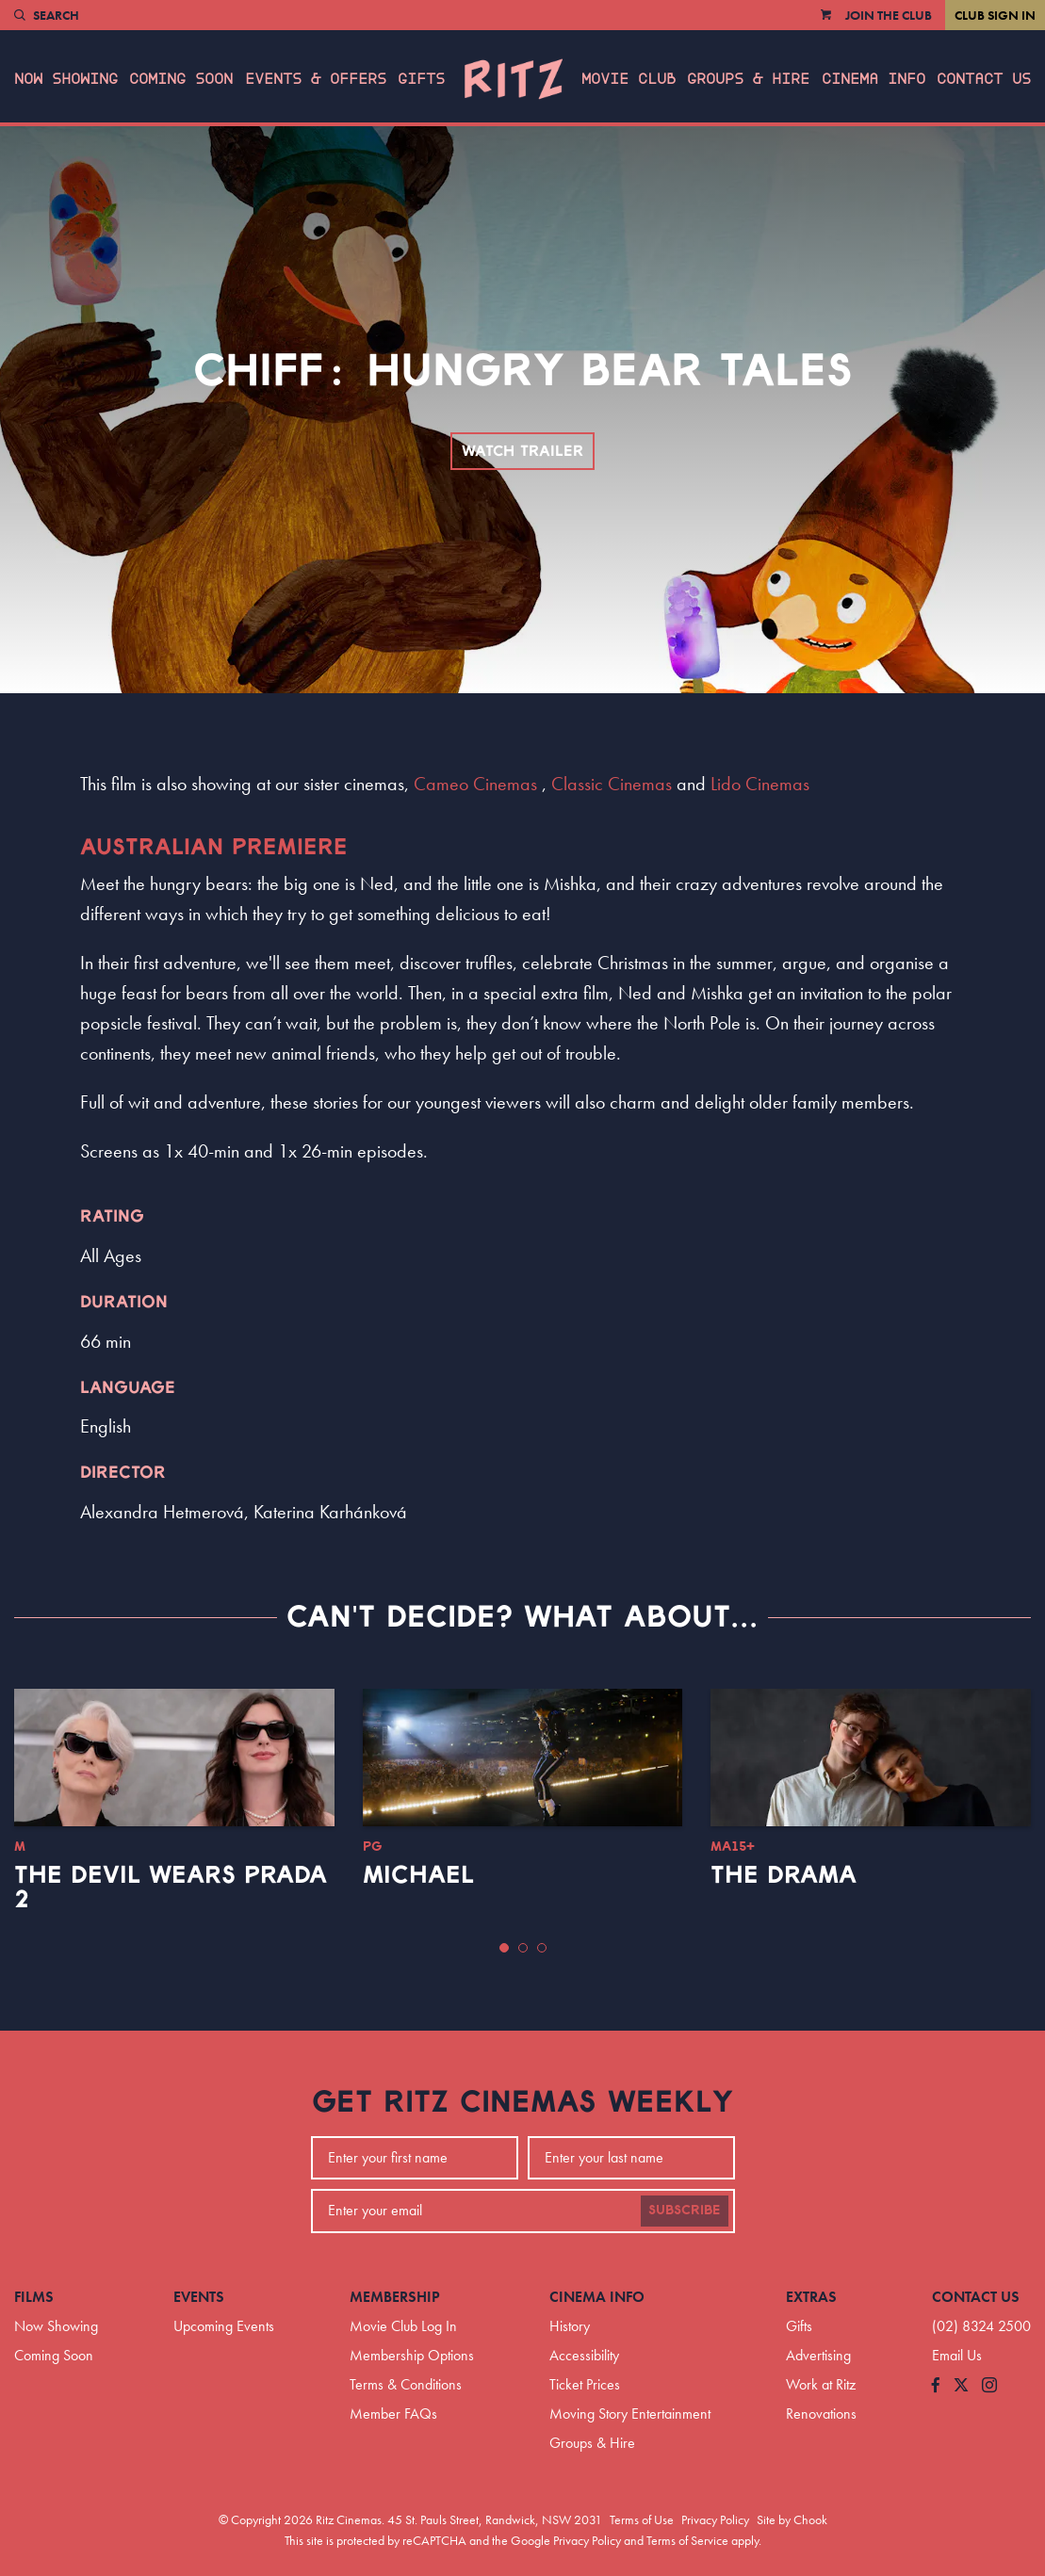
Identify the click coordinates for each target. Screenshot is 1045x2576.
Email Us (957, 2355)
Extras (811, 2297)
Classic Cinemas (611, 783)
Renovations (821, 2413)
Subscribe (684, 2210)
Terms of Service (687, 2540)
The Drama (783, 1875)
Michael (418, 1875)
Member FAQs (393, 2413)
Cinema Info (873, 79)
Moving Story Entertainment (629, 2413)
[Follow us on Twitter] (961, 2386)
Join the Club (888, 15)
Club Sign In (995, 15)
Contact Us (984, 79)
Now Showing (66, 79)
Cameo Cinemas (475, 783)
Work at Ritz (821, 2384)
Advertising (818, 2355)
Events (198, 2297)
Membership (395, 2297)
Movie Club (628, 79)
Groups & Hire (748, 79)
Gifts (421, 79)
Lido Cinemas (759, 783)
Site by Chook (792, 2519)
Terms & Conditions (406, 2384)
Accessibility (584, 2355)
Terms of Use (642, 2519)
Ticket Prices (584, 2384)
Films (34, 2297)
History (569, 2326)
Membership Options (412, 2355)
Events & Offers (315, 79)
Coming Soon (181, 79)
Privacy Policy (715, 2519)
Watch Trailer (522, 451)
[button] (504, 1947)
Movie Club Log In (403, 2326)
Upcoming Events (223, 2326)
